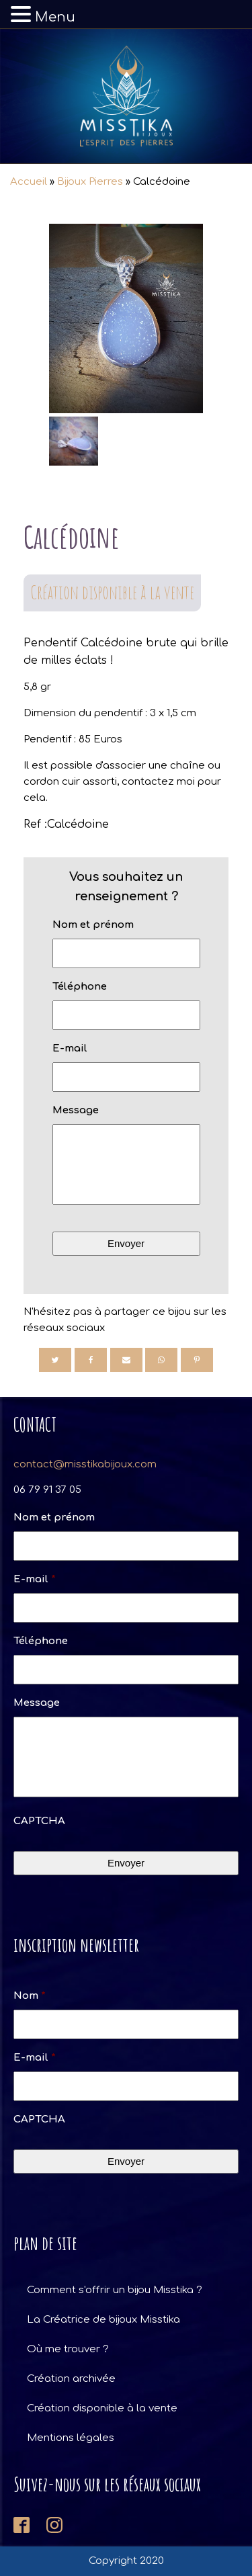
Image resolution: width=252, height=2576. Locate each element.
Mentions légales (70, 2438)
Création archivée (71, 2379)
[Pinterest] (197, 1360)
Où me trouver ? (68, 2349)
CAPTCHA (39, 1821)
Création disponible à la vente (112, 592)
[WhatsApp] (161, 1360)
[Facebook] (91, 1360)
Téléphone (79, 986)
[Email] (126, 1360)
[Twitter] (55, 1360)
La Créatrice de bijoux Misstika (103, 2319)
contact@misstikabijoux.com (85, 1464)
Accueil (28, 181)
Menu (55, 17)
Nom (29, 1996)
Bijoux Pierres (90, 181)
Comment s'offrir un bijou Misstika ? (114, 2290)
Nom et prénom (93, 925)
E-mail (69, 1048)
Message (75, 1110)
